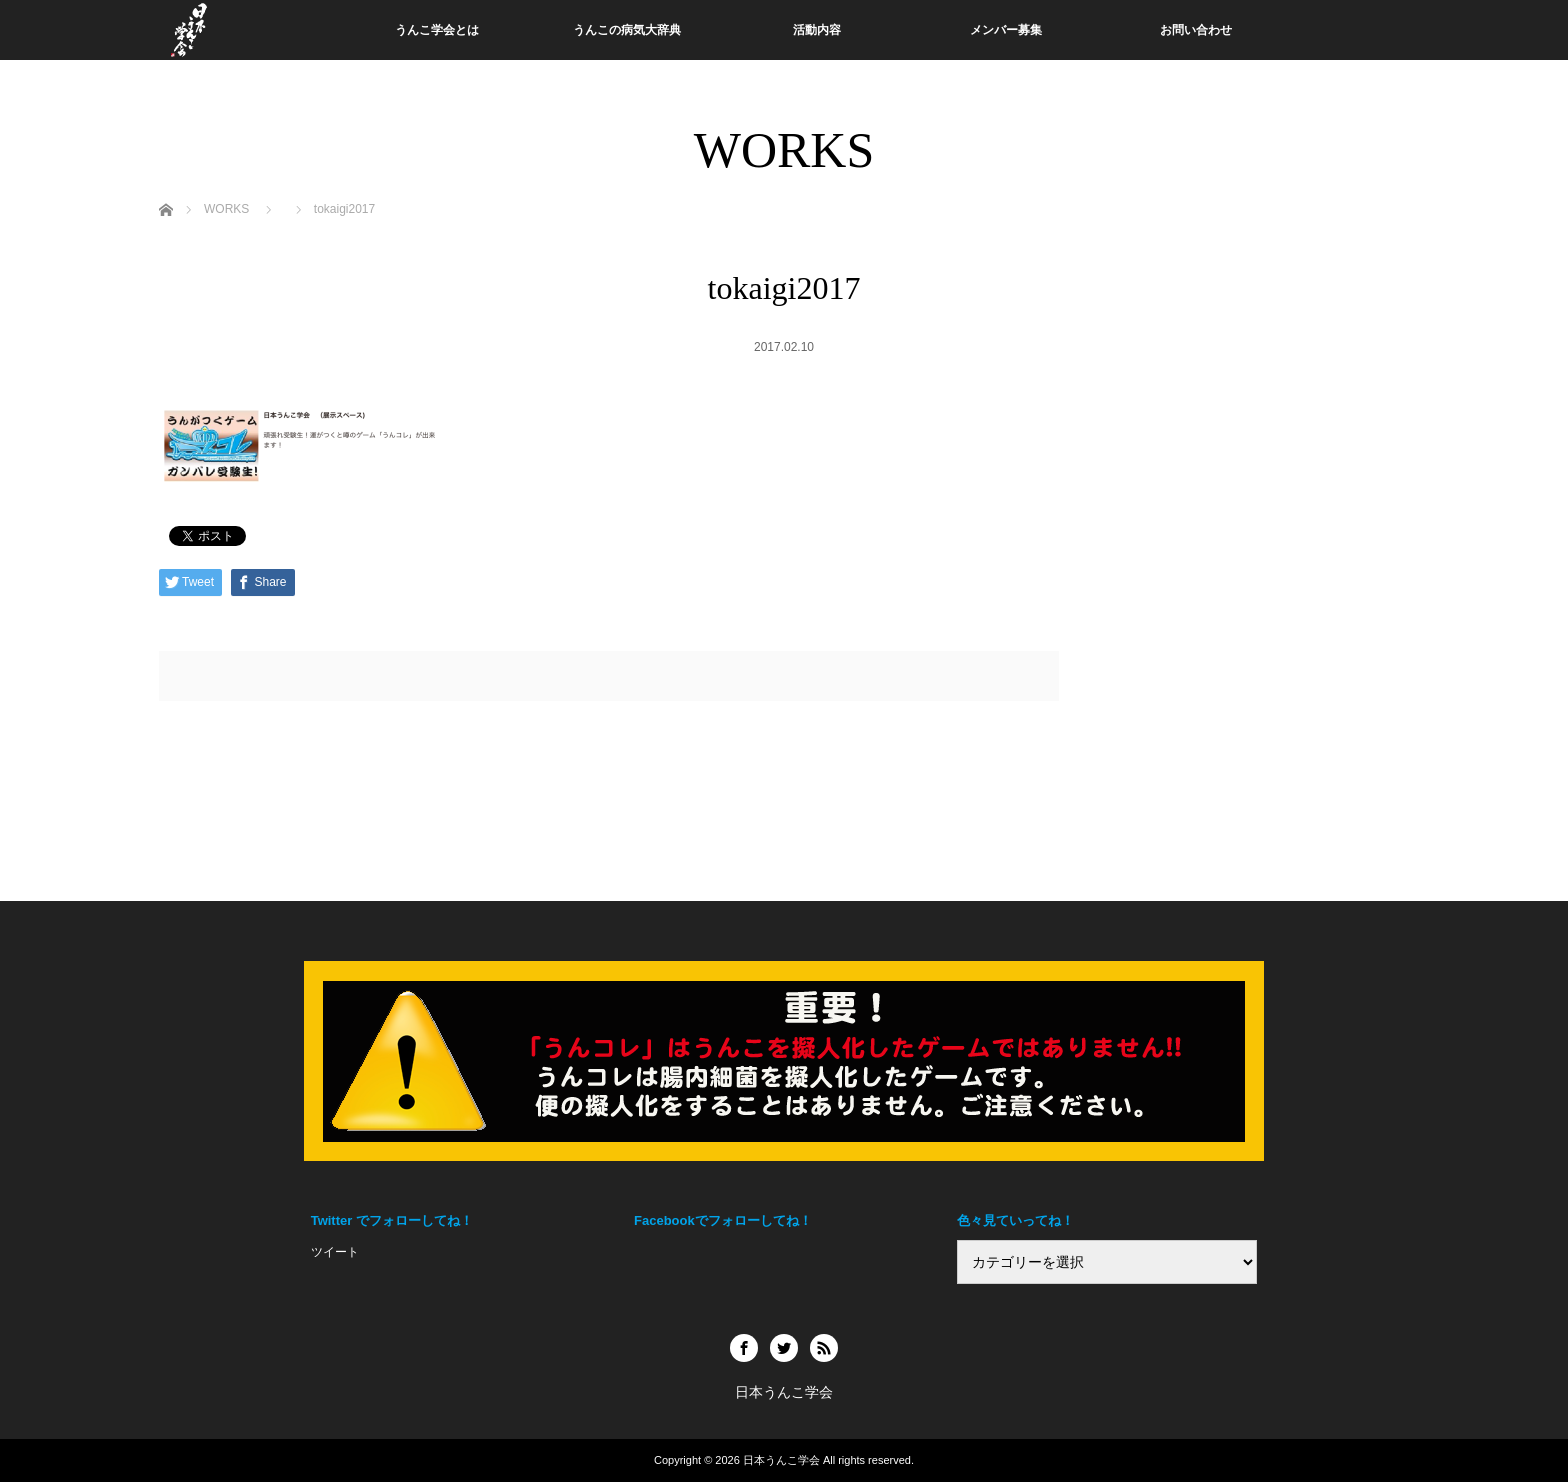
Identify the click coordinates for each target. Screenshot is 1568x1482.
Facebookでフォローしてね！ (723, 1220)
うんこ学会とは (437, 30)
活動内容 (817, 30)
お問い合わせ (1196, 30)
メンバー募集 (1006, 30)
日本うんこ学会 (781, 1460)
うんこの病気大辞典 (627, 30)
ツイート (335, 1252)
